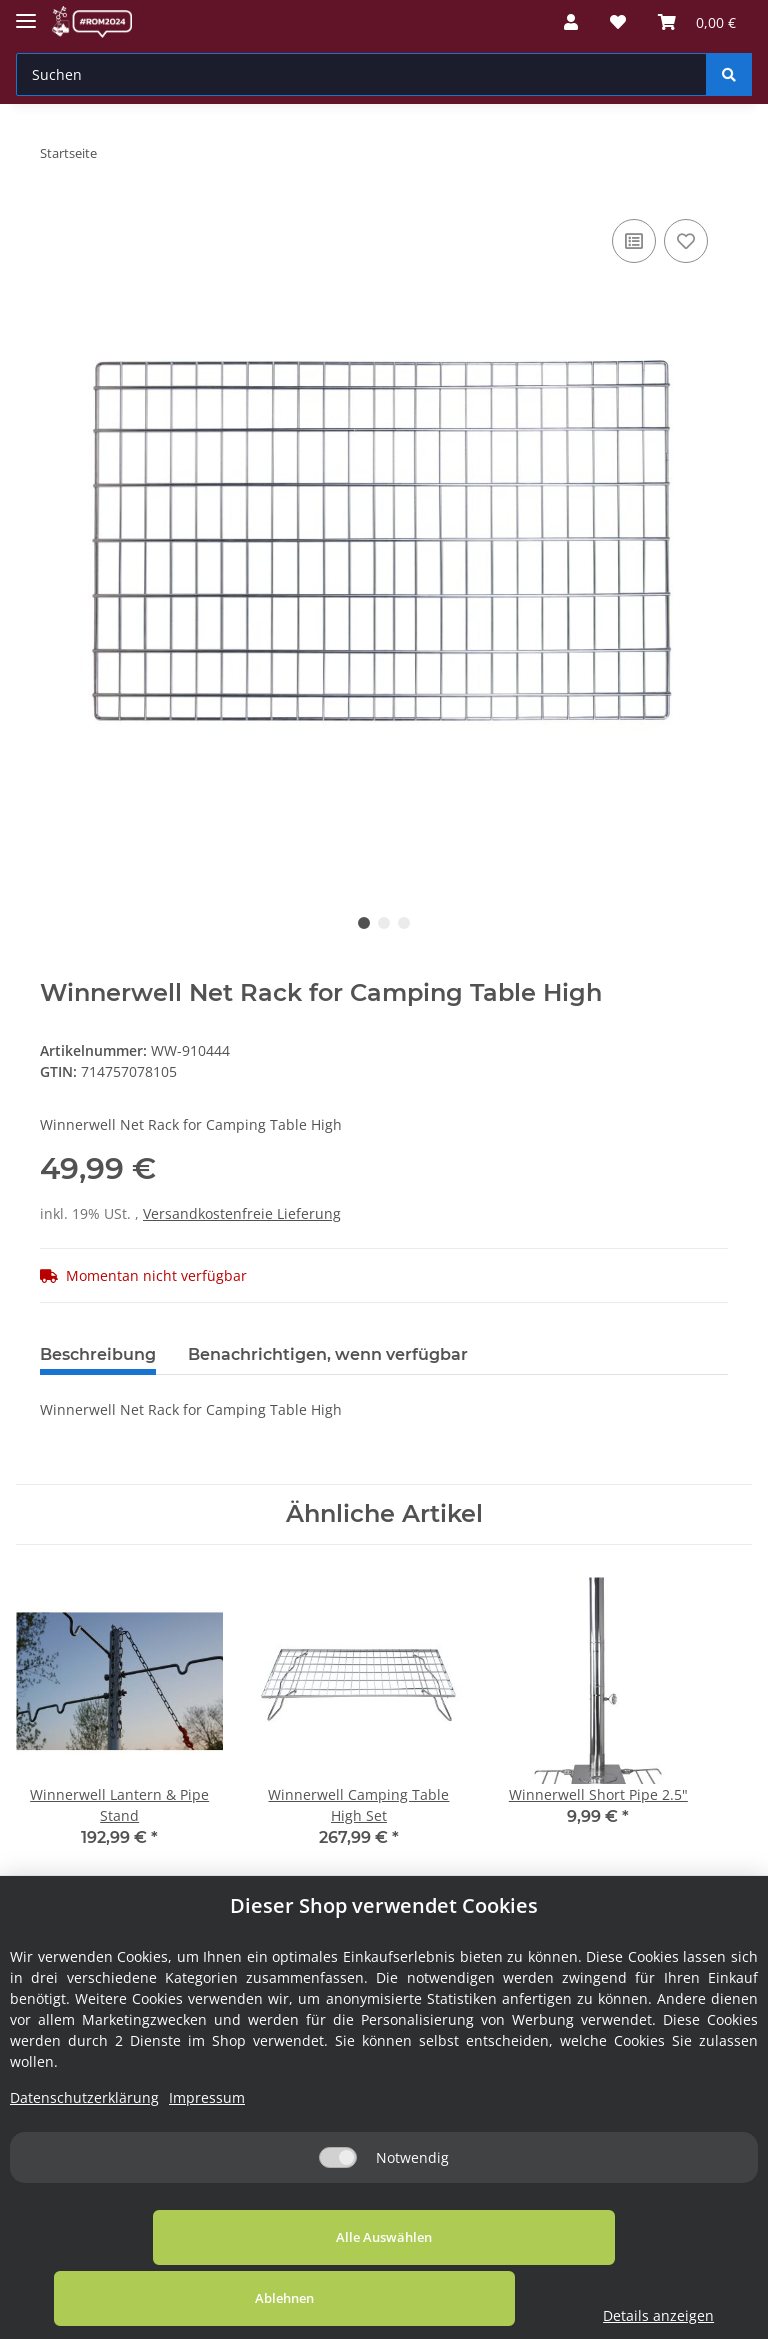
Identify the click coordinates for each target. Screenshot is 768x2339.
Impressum (207, 2158)
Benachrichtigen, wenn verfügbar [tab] (328, 1354)
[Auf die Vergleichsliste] (634, 241)
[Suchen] (361, 74)
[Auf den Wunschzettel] (686, 241)
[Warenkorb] (697, 22)
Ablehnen (428, 2298)
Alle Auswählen (150, 2298)
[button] (571, 22)
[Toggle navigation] (26, 12)
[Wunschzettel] (618, 22)
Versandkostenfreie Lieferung (242, 1213)
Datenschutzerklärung (84, 2158)
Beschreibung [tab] (98, 1354)
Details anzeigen (663, 2315)
